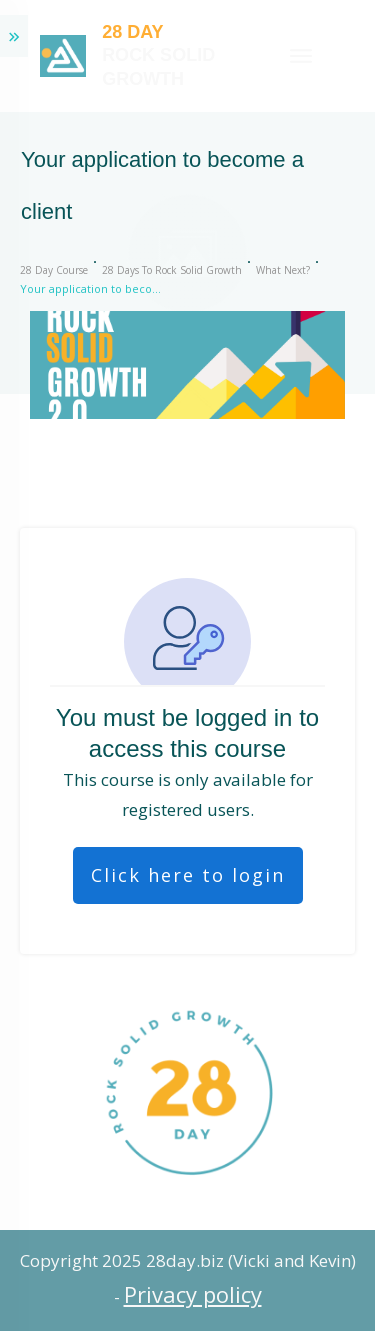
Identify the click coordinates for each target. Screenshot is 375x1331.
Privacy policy (193, 1294)
